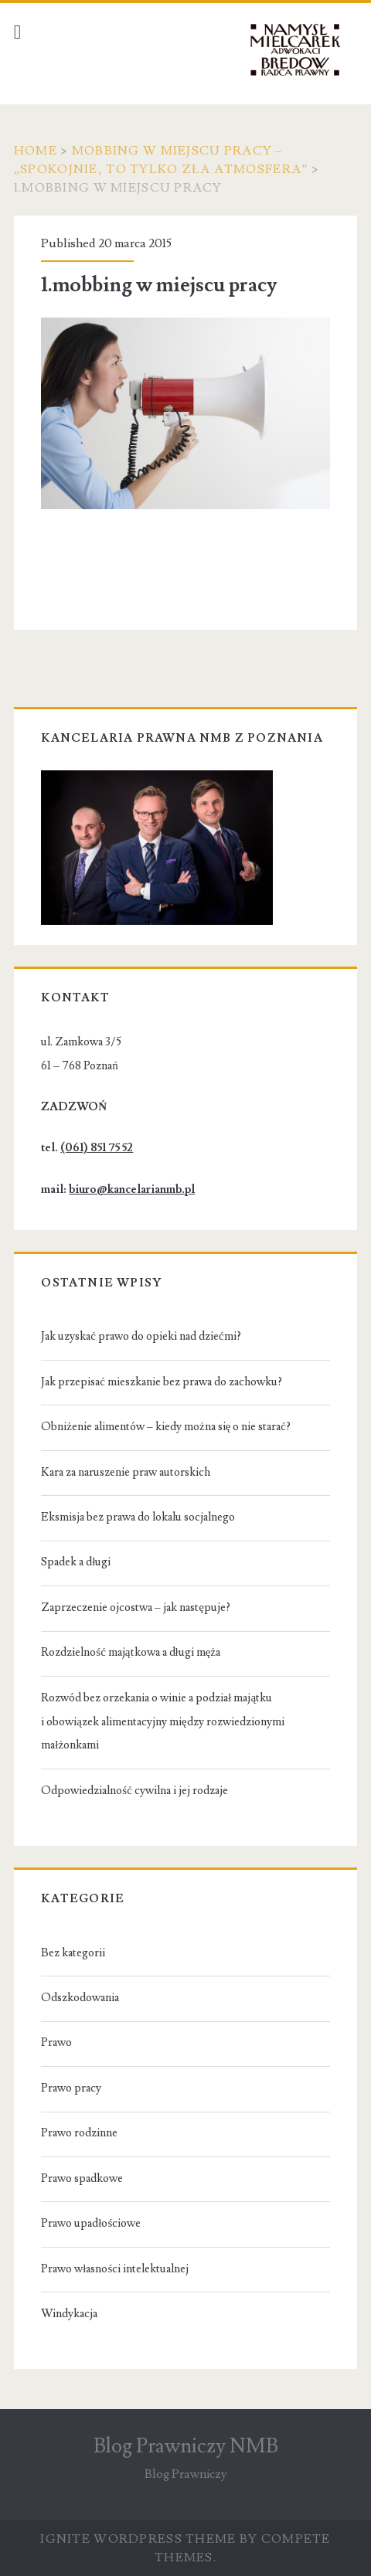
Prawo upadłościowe (91, 2223)
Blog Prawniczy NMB (186, 2446)
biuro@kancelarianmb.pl (132, 1189)
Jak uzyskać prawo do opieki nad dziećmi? (140, 1336)
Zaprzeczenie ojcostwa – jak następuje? (135, 1607)
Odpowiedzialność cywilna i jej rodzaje (134, 1790)
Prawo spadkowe (82, 2178)
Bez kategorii (73, 1953)
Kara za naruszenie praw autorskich (125, 1472)
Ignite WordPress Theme (138, 2539)
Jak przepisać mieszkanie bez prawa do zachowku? (161, 1382)
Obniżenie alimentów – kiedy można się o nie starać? (166, 1426)
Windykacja (69, 2313)
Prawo (56, 2042)
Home (35, 150)
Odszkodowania (80, 1997)
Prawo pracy (71, 2088)
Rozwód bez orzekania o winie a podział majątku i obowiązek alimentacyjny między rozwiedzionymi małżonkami (162, 1722)
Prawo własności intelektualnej (115, 2269)
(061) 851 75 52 (96, 1147)
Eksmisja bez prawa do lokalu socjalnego (138, 1517)
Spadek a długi (76, 1562)
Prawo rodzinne (79, 2133)
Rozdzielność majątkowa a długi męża (130, 1652)
